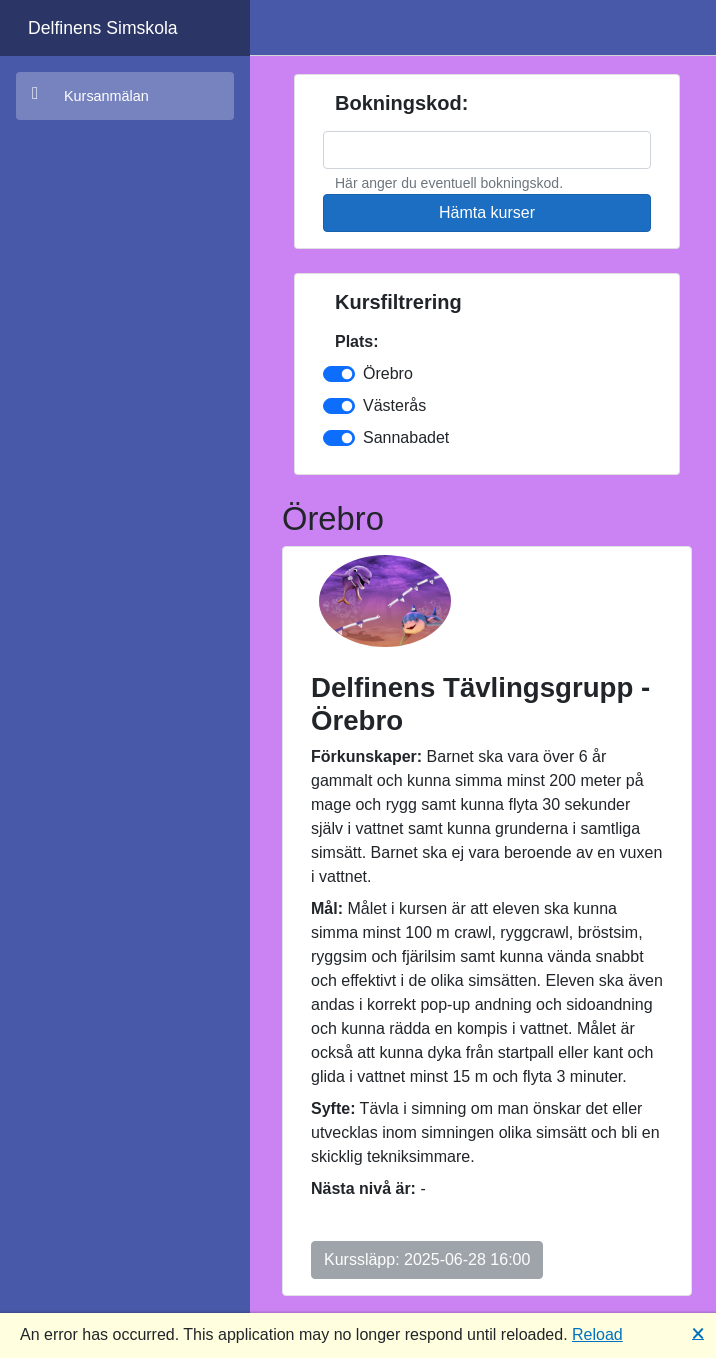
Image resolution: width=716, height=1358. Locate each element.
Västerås (394, 405)
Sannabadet (406, 437)
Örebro (388, 373)
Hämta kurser (487, 212)
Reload (597, 1334)
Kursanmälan (90, 94)
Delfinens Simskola (103, 28)
